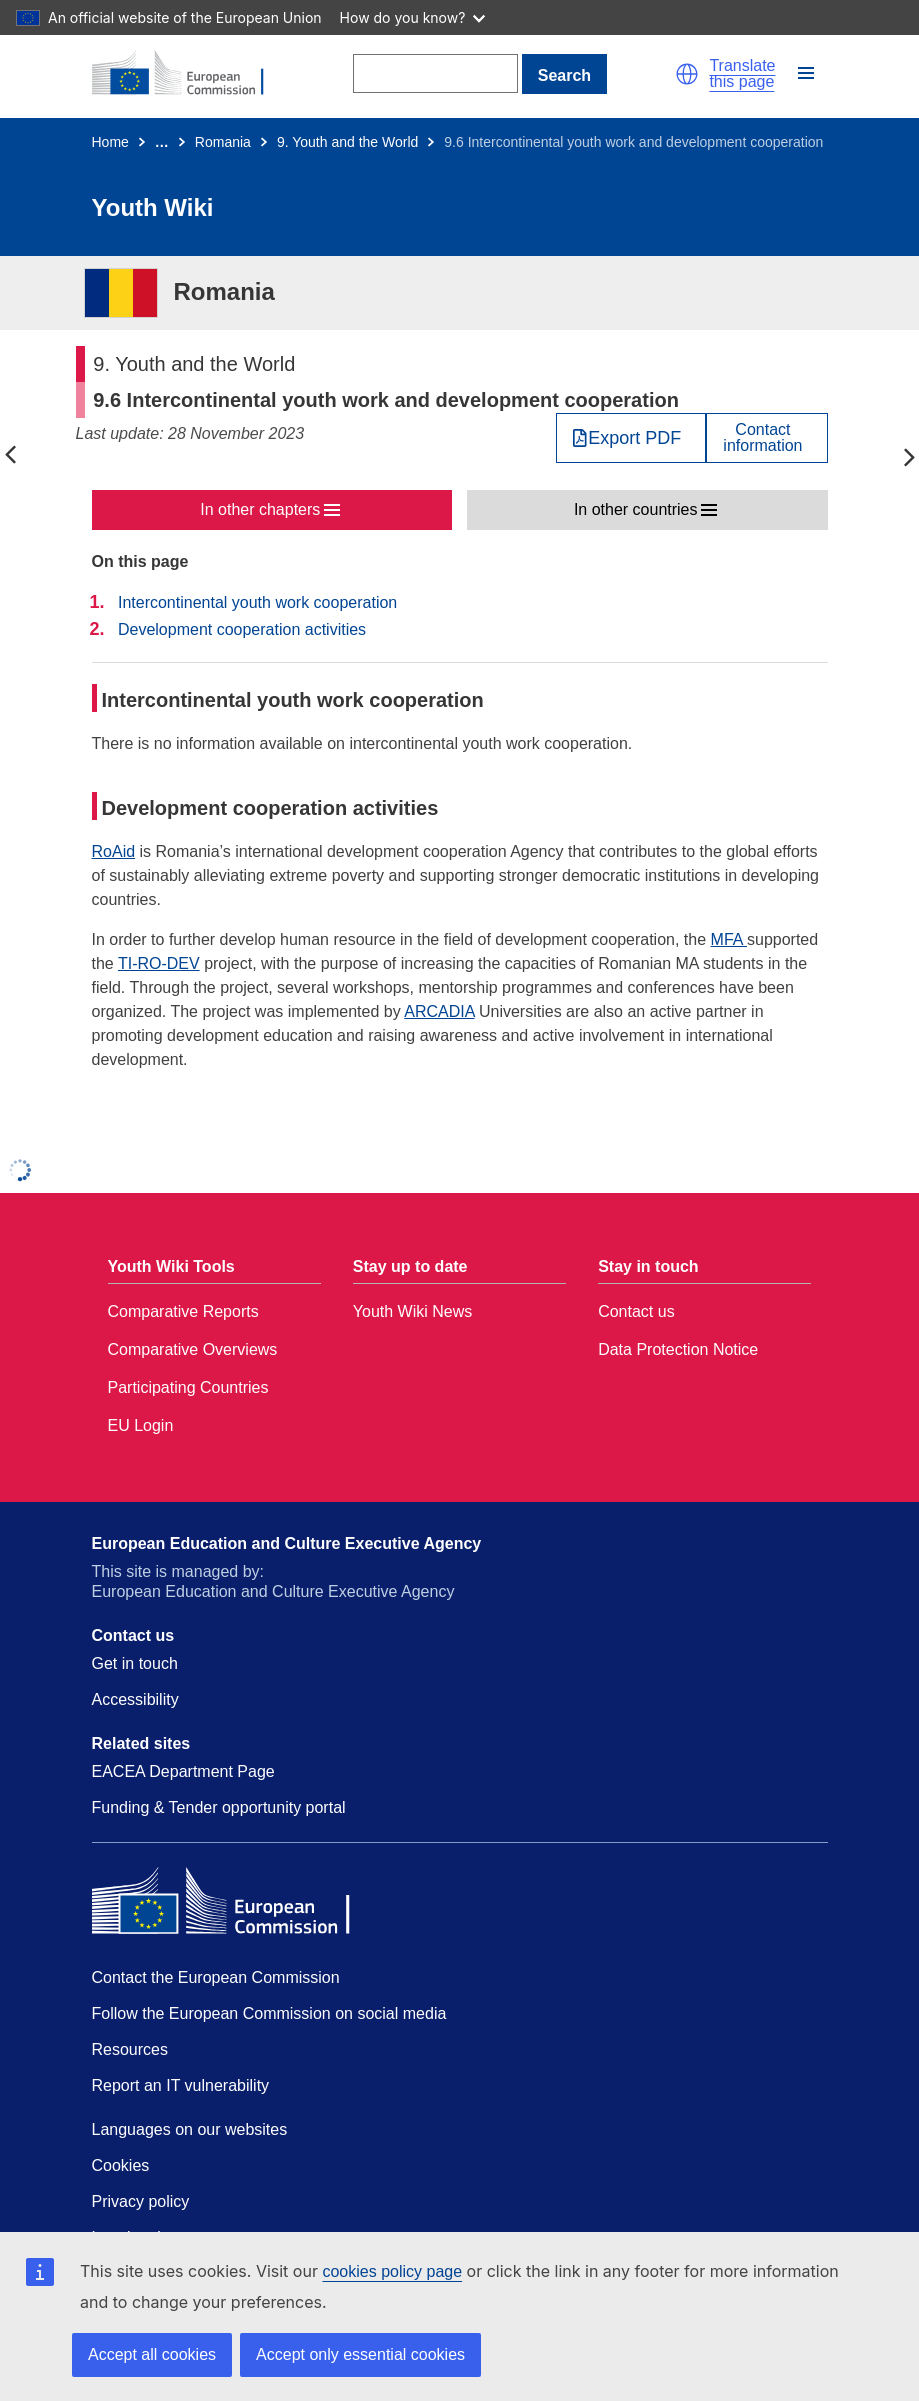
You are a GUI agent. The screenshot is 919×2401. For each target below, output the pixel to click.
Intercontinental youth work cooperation (257, 602)
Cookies (121, 2165)
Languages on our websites (190, 2129)
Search (564, 75)
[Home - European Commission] (189, 74)
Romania (223, 142)
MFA (729, 939)
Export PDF (634, 438)
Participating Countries (188, 1387)
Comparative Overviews (193, 1349)
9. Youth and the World (347, 142)
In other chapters (260, 509)
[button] (687, 74)
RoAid (114, 851)
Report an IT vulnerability (181, 2085)
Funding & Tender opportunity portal (219, 1807)
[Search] (435, 73)
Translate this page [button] (742, 74)
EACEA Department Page (183, 1771)
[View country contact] (766, 438)
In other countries (636, 509)
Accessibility (135, 1699)
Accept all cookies (152, 2354)
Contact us (636, 1311)
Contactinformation (762, 438)
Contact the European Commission (216, 1977)
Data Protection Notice (678, 1349)
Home (110, 142)
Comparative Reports (183, 1311)
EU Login (141, 1425)
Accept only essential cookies (360, 2354)
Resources (130, 2049)
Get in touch (135, 1663)
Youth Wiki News (412, 1311)
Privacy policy (141, 2201)
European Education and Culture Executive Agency (287, 1543)
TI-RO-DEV (159, 963)
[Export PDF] (631, 438)
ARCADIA (439, 1011)
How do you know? (413, 17)
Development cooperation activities (242, 629)
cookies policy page (392, 2271)
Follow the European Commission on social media (269, 2013)
